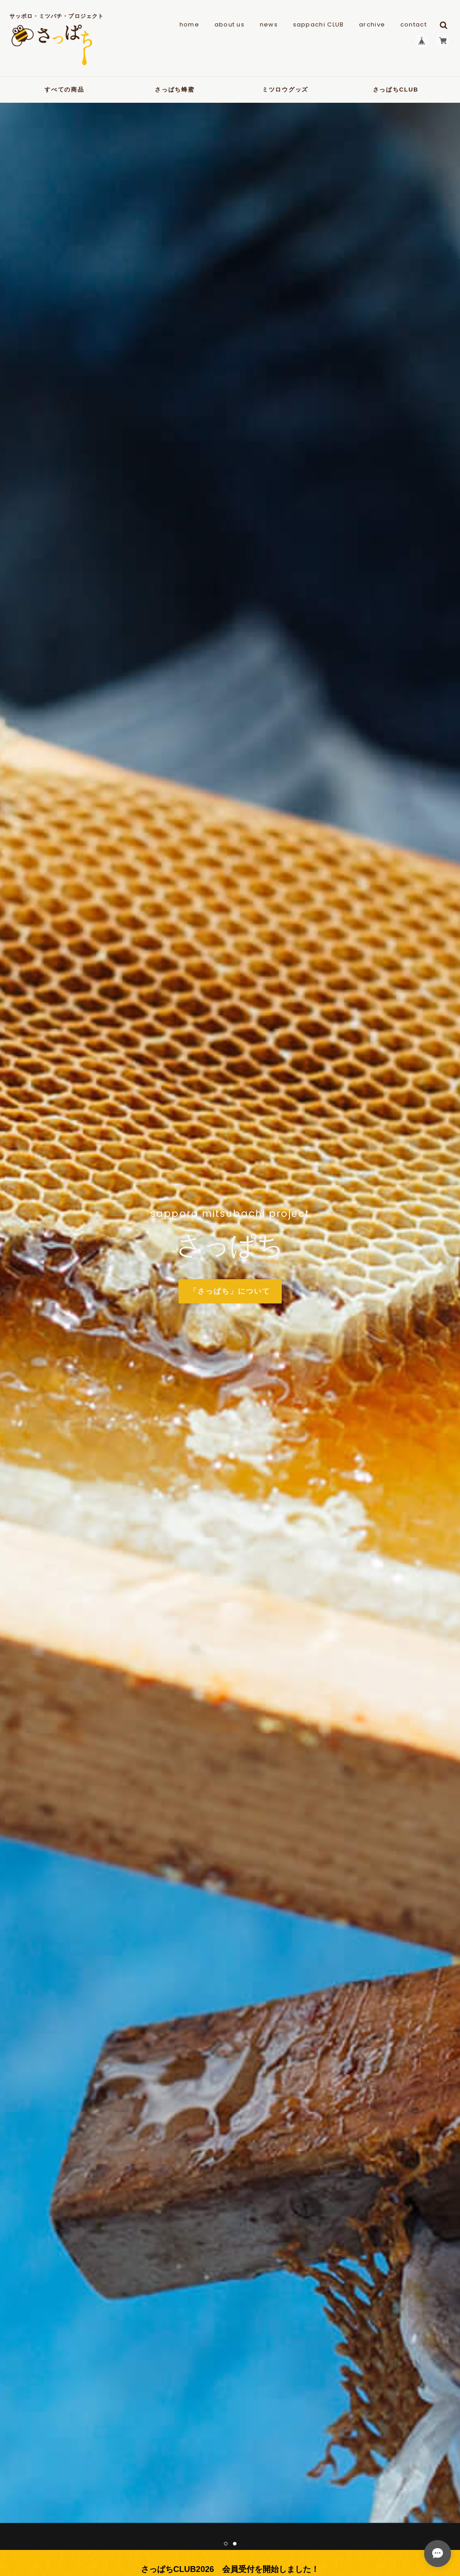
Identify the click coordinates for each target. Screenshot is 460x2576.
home (189, 24)
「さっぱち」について (229, 1291)
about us (230, 24)
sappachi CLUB (318, 24)
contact (413, 24)
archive (372, 24)
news (269, 24)
